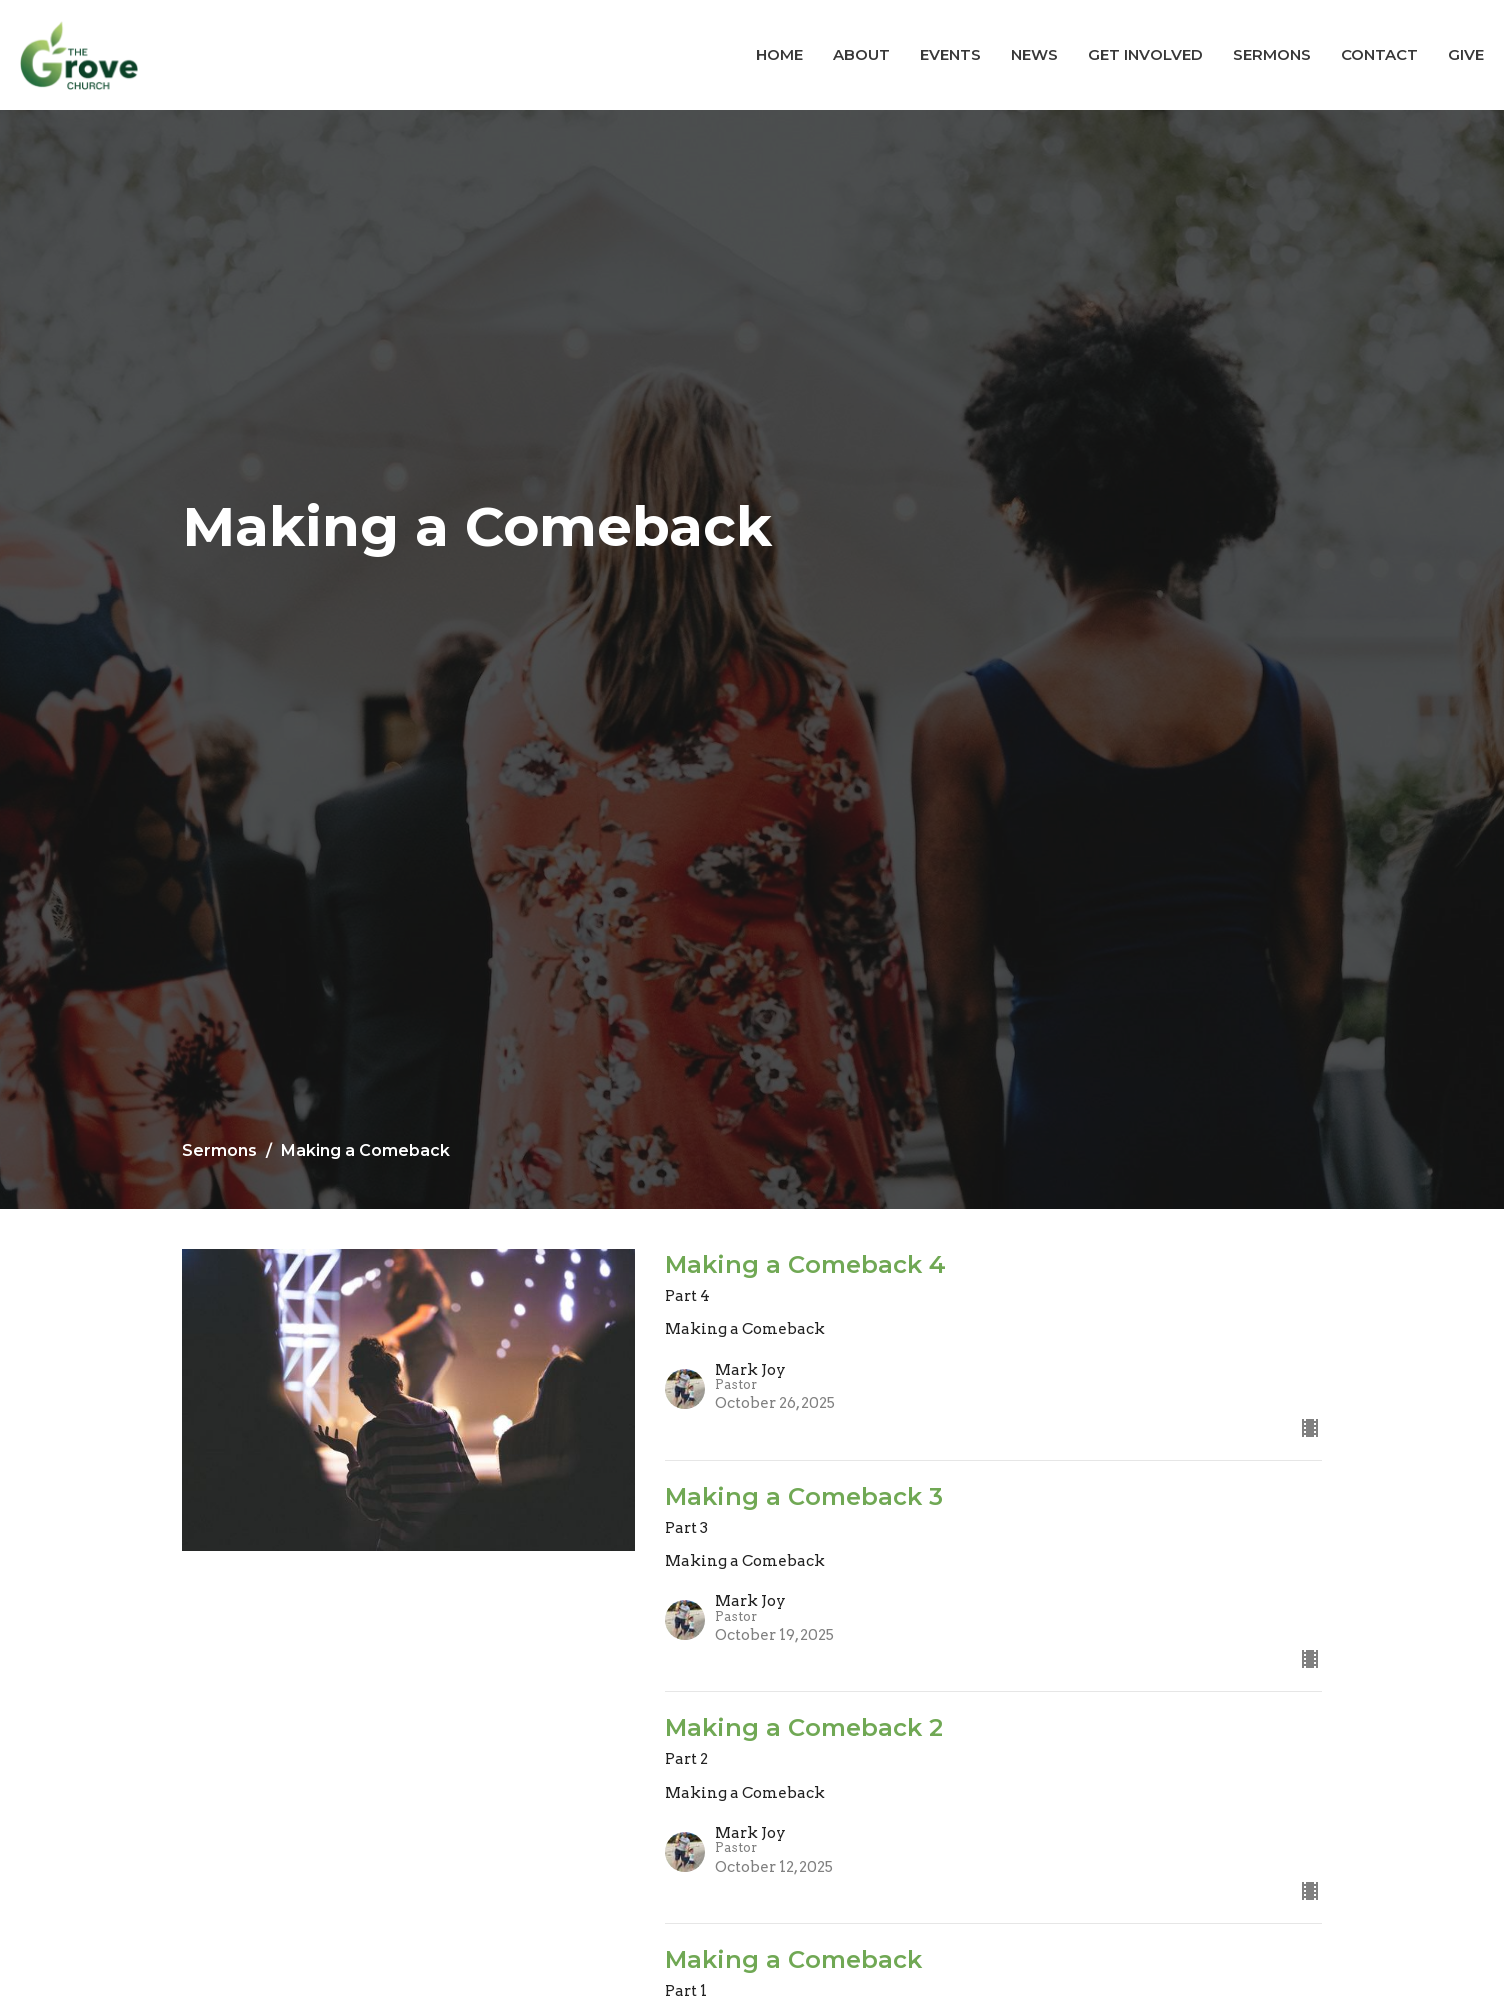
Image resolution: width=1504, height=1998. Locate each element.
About (861, 54)
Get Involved (1145, 54)
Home (779, 54)
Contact (1379, 54)
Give (1466, 54)
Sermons (1272, 54)
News (1034, 54)
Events (950, 54)
